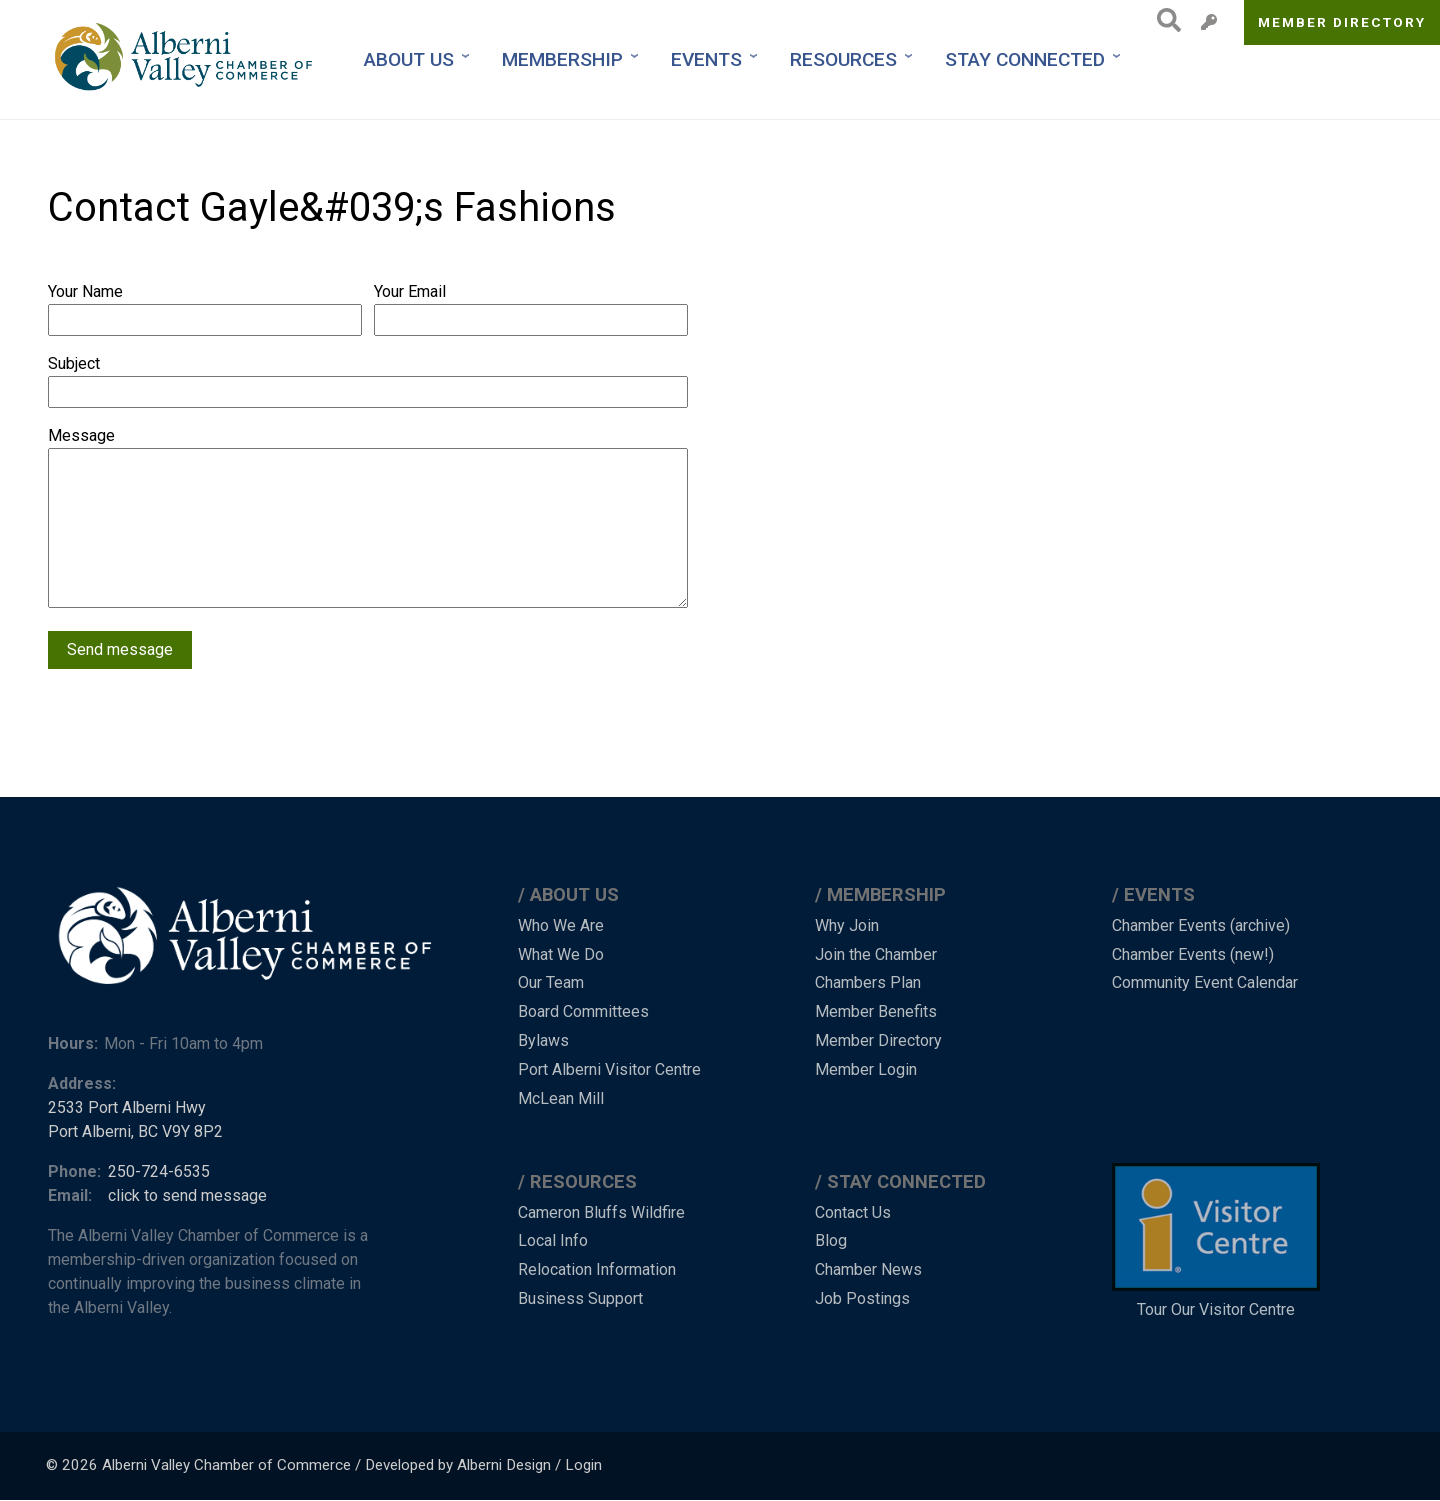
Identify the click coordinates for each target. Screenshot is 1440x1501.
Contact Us (853, 1212)
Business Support (580, 1298)
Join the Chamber (876, 954)
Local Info (553, 1240)
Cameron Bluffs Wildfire (601, 1212)
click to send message (187, 1195)
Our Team (551, 982)
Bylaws (543, 1040)
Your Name (85, 291)
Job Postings (862, 1298)
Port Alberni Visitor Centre (609, 1069)
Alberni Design (504, 1465)
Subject (74, 363)
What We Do (561, 954)
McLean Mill (561, 1098)
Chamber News (868, 1269)
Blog (831, 1240)
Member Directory (1342, 22)
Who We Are (561, 925)
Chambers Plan (868, 982)
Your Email (410, 291)
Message (81, 435)
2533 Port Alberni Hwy (127, 1107)
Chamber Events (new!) (1193, 954)
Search (1163, 20)
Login (583, 1465)
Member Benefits (876, 1011)
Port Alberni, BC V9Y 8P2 (135, 1131)
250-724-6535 (159, 1171)
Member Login (866, 1069)
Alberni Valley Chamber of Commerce (226, 1465)
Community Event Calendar (1205, 982)
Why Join (847, 925)
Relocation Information (597, 1269)
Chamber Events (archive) (1201, 925)
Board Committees (583, 1011)
